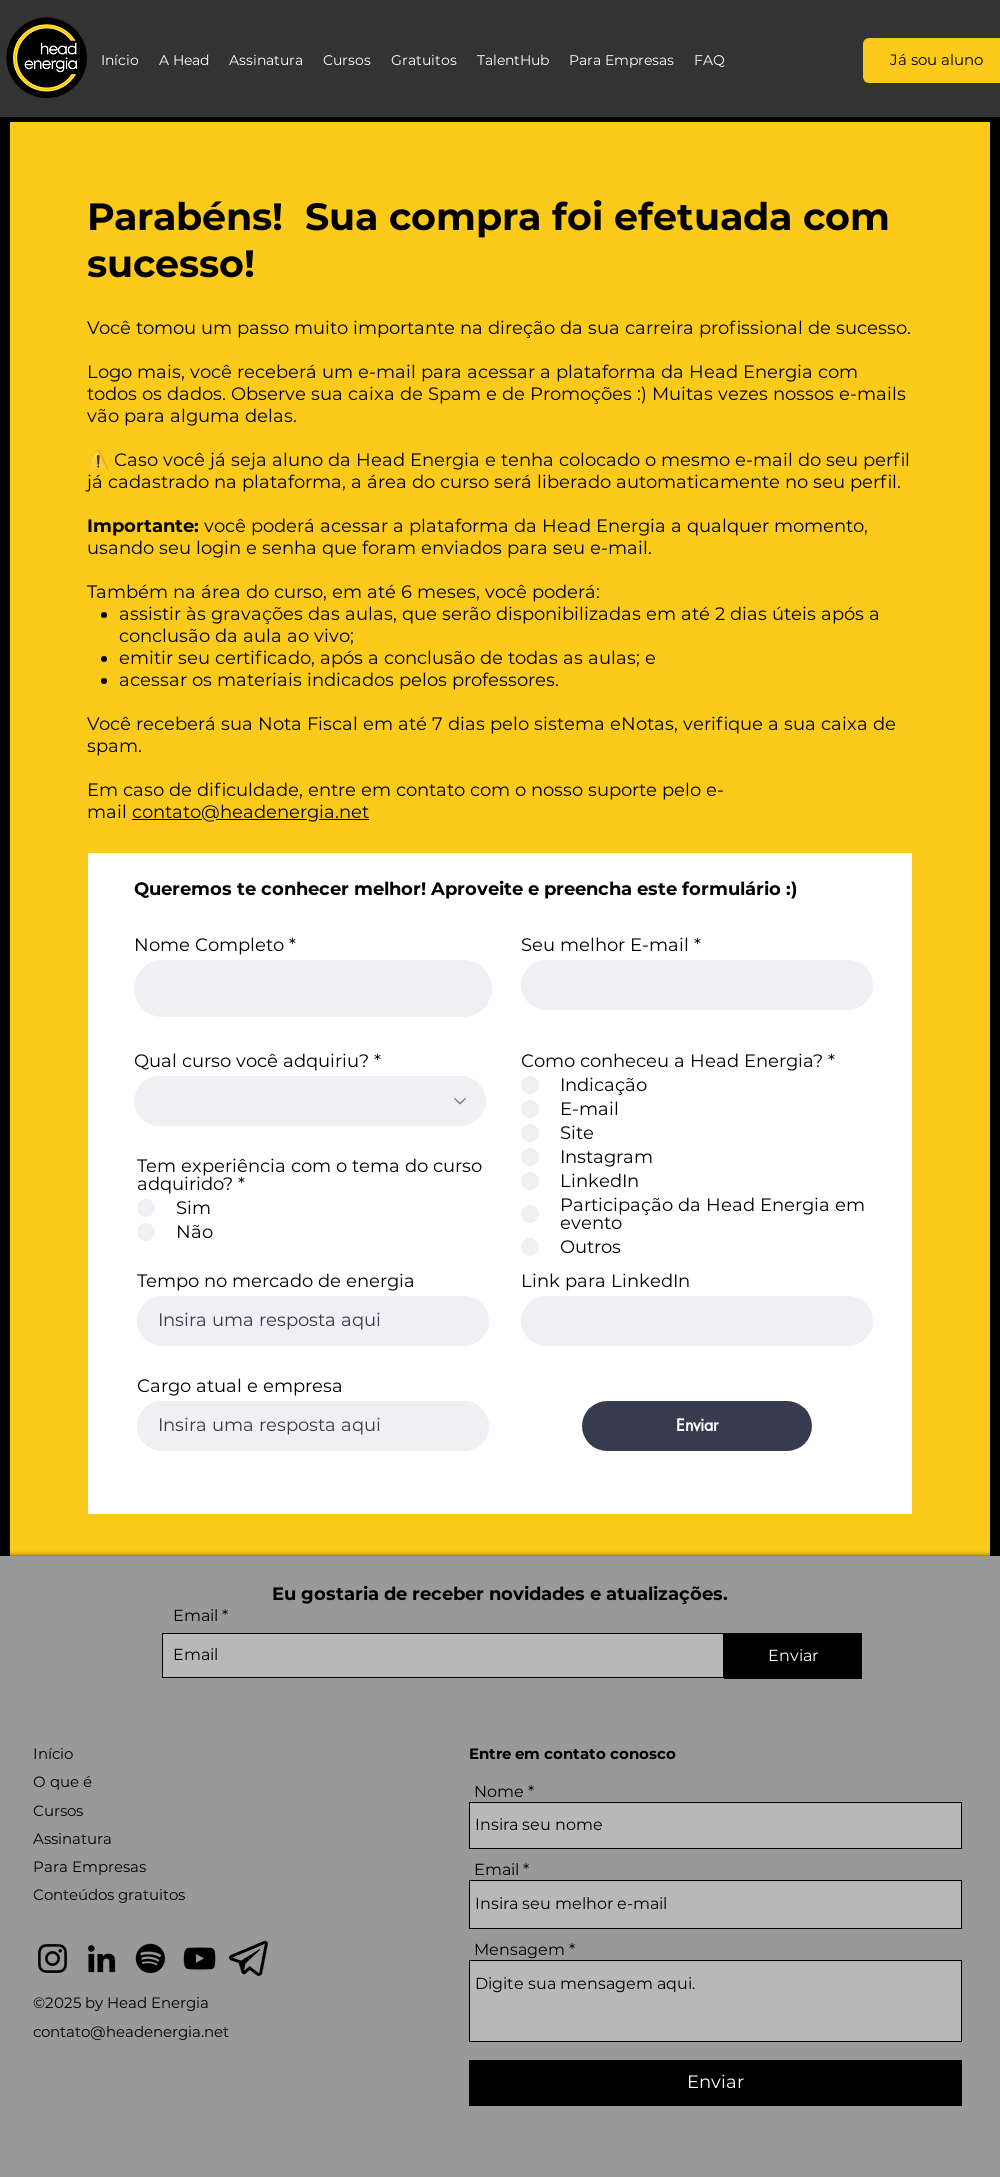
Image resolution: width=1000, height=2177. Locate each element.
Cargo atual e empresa (240, 1386)
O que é (62, 1781)
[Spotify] (150, 1958)
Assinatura (72, 1838)
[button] (184, 60)
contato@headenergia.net (250, 812)
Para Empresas (89, 1866)
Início (53, 1753)
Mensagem (519, 1950)
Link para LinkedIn (605, 1281)
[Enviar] (697, 1426)
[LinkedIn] (101, 1958)
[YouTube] (199, 1958)
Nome (499, 1792)
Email (195, 1616)
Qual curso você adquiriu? (251, 1061)
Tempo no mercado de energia (276, 1281)
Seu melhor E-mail (605, 945)
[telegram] (248, 1958)
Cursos (58, 1810)
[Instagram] (52, 1958)
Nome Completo (209, 945)
